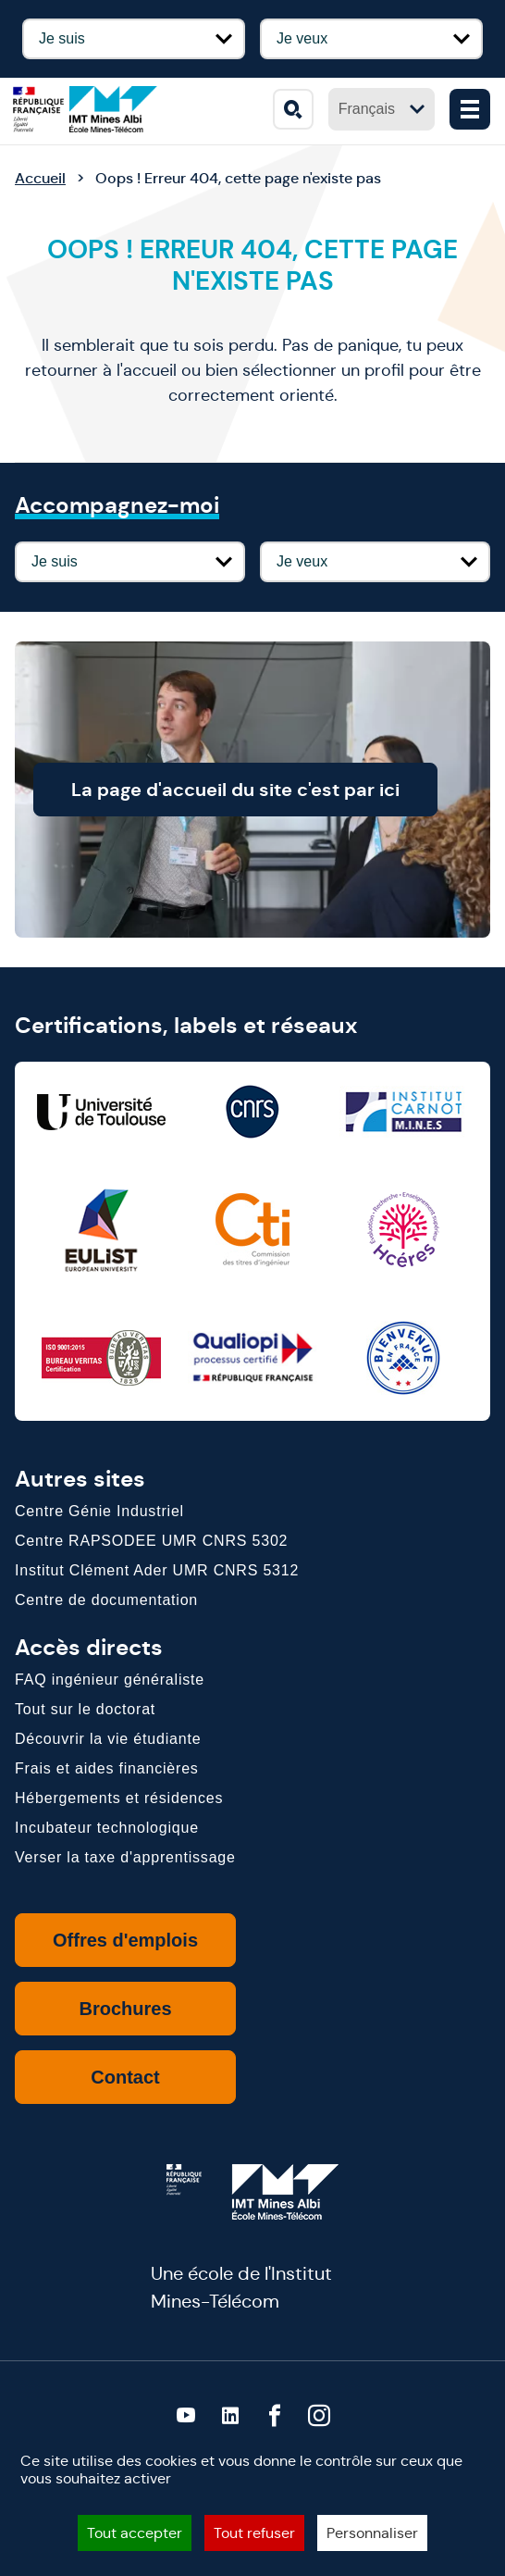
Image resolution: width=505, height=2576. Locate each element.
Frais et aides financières (107, 1768)
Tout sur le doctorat (85, 1709)
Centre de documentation (106, 1600)
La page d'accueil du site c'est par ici (268, 790)
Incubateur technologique (107, 1828)
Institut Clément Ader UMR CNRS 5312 (157, 1570)
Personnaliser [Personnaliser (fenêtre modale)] (372, 2533)
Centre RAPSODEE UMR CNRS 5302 (151, 1541)
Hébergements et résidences (119, 1798)
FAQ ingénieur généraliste (109, 1679)
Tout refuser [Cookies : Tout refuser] (254, 2533)
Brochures (125, 2008)
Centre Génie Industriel (99, 1511)
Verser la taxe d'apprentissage (125, 1857)
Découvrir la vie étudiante (108, 1739)
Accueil (40, 178)
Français (382, 109)
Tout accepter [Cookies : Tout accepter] (134, 2533)
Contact (125, 2077)
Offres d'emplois (125, 1940)
